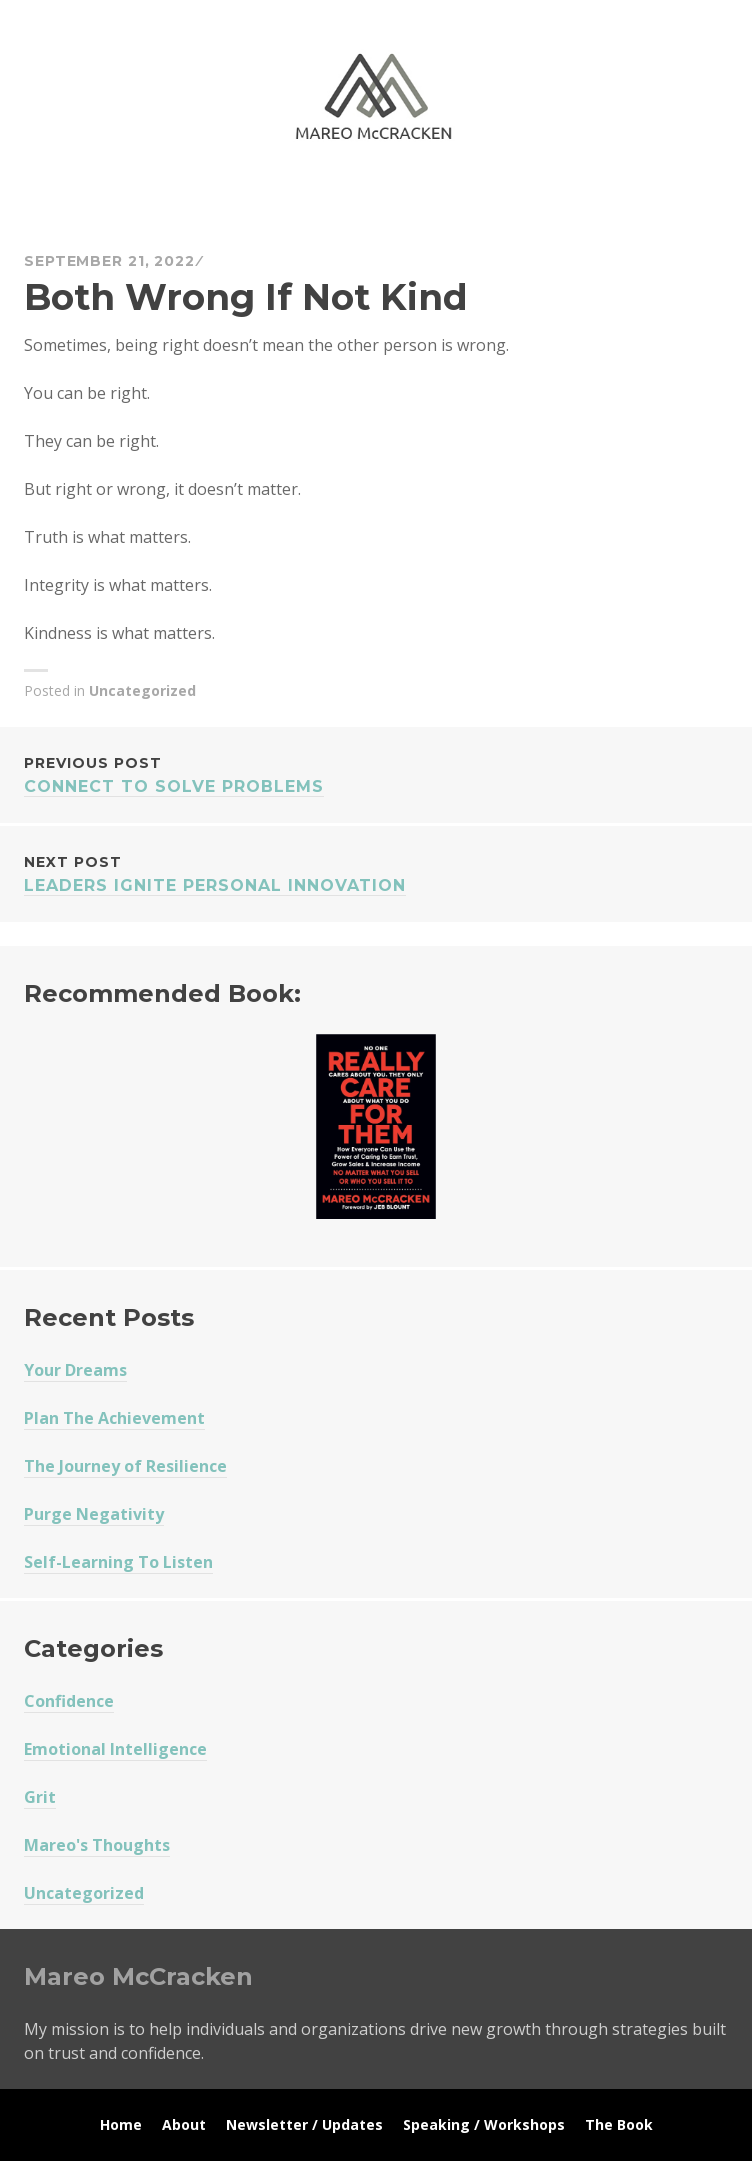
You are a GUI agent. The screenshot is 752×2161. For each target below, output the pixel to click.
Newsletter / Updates (304, 2124)
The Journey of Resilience (125, 1466)
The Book (619, 2124)
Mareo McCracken (164, 200)
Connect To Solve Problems (376, 773)
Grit (40, 1797)
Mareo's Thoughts (97, 1845)
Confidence (69, 1701)
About (184, 2124)
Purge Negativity (94, 1514)
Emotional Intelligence (115, 1749)
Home (121, 2124)
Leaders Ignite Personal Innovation (376, 872)
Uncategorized (142, 690)
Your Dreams (75, 1370)
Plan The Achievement (114, 1418)
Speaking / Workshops (484, 2124)
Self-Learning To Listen (118, 1562)
